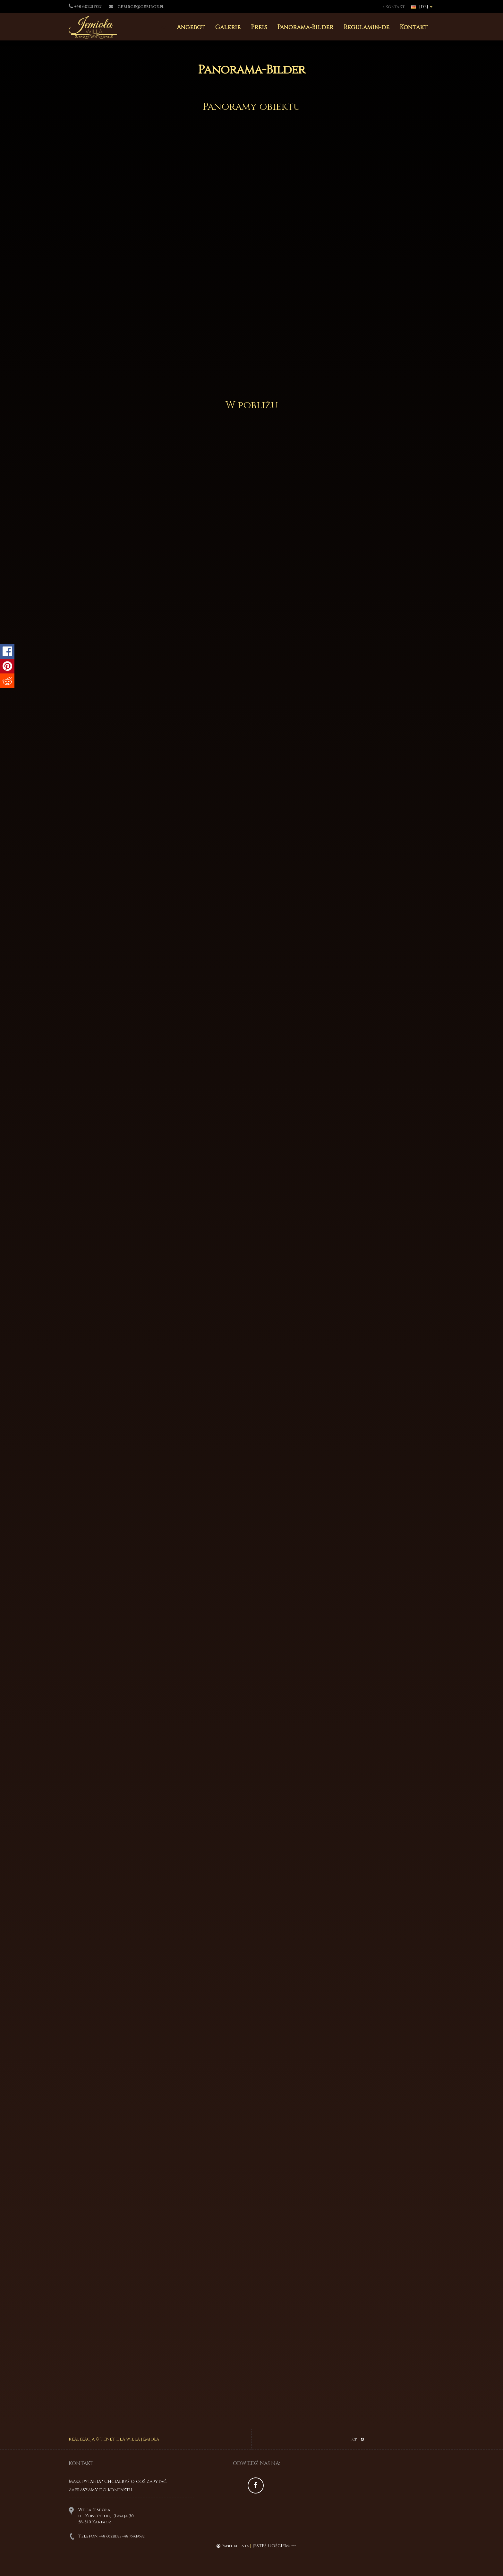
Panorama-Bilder (305, 27)
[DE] (421, 7)
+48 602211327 (110, 2536)
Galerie (228, 27)
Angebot (191, 27)
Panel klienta (233, 2545)
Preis (259, 27)
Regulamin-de (366, 27)
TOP (357, 2439)
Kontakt (394, 7)
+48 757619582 (133, 2536)
